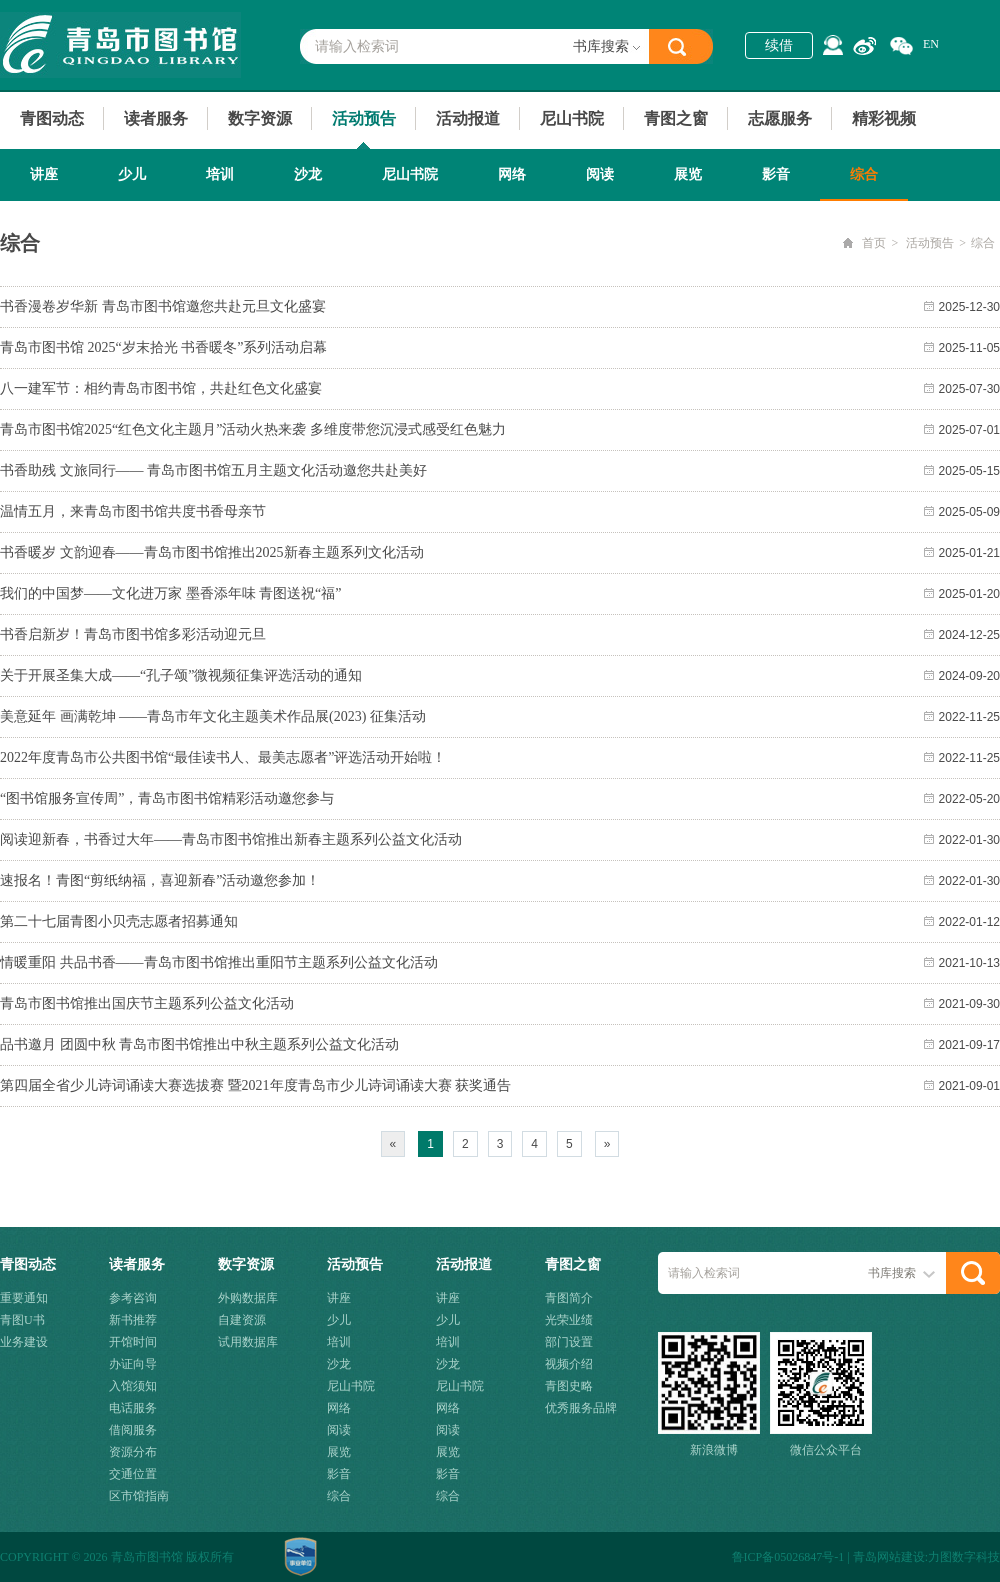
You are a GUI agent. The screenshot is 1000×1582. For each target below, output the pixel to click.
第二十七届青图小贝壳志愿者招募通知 (119, 921)
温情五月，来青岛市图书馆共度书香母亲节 (133, 511)
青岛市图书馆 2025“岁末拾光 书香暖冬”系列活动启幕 (163, 347)
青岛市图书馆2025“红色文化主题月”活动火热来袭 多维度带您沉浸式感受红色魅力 (253, 429)
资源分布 (133, 1452)
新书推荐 (133, 1320)
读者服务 (156, 118)
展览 (688, 174)
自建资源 (242, 1320)
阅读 (600, 174)
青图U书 (22, 1320)
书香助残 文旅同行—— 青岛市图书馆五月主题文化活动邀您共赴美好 (213, 470)
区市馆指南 (139, 1496)
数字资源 (260, 118)
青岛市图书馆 (120, 45)
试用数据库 (248, 1342)
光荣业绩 (569, 1320)
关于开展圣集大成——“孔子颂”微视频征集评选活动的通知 (181, 675)
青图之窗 (676, 118)
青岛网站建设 (889, 1557)
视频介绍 (569, 1364)
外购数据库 (248, 1298)
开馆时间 (133, 1342)
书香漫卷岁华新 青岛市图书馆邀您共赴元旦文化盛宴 (163, 306)
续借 (779, 45)
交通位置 (133, 1474)
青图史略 (569, 1386)
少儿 (132, 174)
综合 (864, 174)
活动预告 (364, 118)
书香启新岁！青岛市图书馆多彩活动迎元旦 (133, 634)
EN (931, 44)
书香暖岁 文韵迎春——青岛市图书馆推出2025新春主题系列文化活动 (212, 552)
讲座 (44, 174)
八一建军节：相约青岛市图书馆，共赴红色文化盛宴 (161, 388)
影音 (776, 174)
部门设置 (569, 1342)
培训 (220, 174)
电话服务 (133, 1408)
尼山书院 (572, 118)
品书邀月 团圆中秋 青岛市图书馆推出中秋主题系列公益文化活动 (199, 1044)
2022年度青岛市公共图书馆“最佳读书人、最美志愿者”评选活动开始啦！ (223, 757)
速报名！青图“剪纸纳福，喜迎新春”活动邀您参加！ (160, 880)
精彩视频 (884, 118)
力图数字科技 (964, 1557)
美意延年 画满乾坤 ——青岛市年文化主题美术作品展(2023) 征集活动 (213, 716)
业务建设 (24, 1342)
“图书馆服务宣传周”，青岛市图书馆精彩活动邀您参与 (167, 798)
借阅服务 (133, 1430)
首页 (874, 243)
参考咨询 (133, 1298)
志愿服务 (780, 118)
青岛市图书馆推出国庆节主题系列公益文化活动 (147, 1003)
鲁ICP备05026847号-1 (788, 1557)
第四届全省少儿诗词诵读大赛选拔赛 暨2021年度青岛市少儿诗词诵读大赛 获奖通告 (255, 1085)
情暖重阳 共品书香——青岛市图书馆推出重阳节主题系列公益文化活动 (219, 962)
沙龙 (308, 174)
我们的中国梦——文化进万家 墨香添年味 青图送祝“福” (170, 593)
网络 (512, 174)
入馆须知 (133, 1386)
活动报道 (468, 118)
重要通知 (24, 1298)
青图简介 (569, 1298)
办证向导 (133, 1364)
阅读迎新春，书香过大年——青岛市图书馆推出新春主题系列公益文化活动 (231, 839)
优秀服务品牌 (581, 1408)
